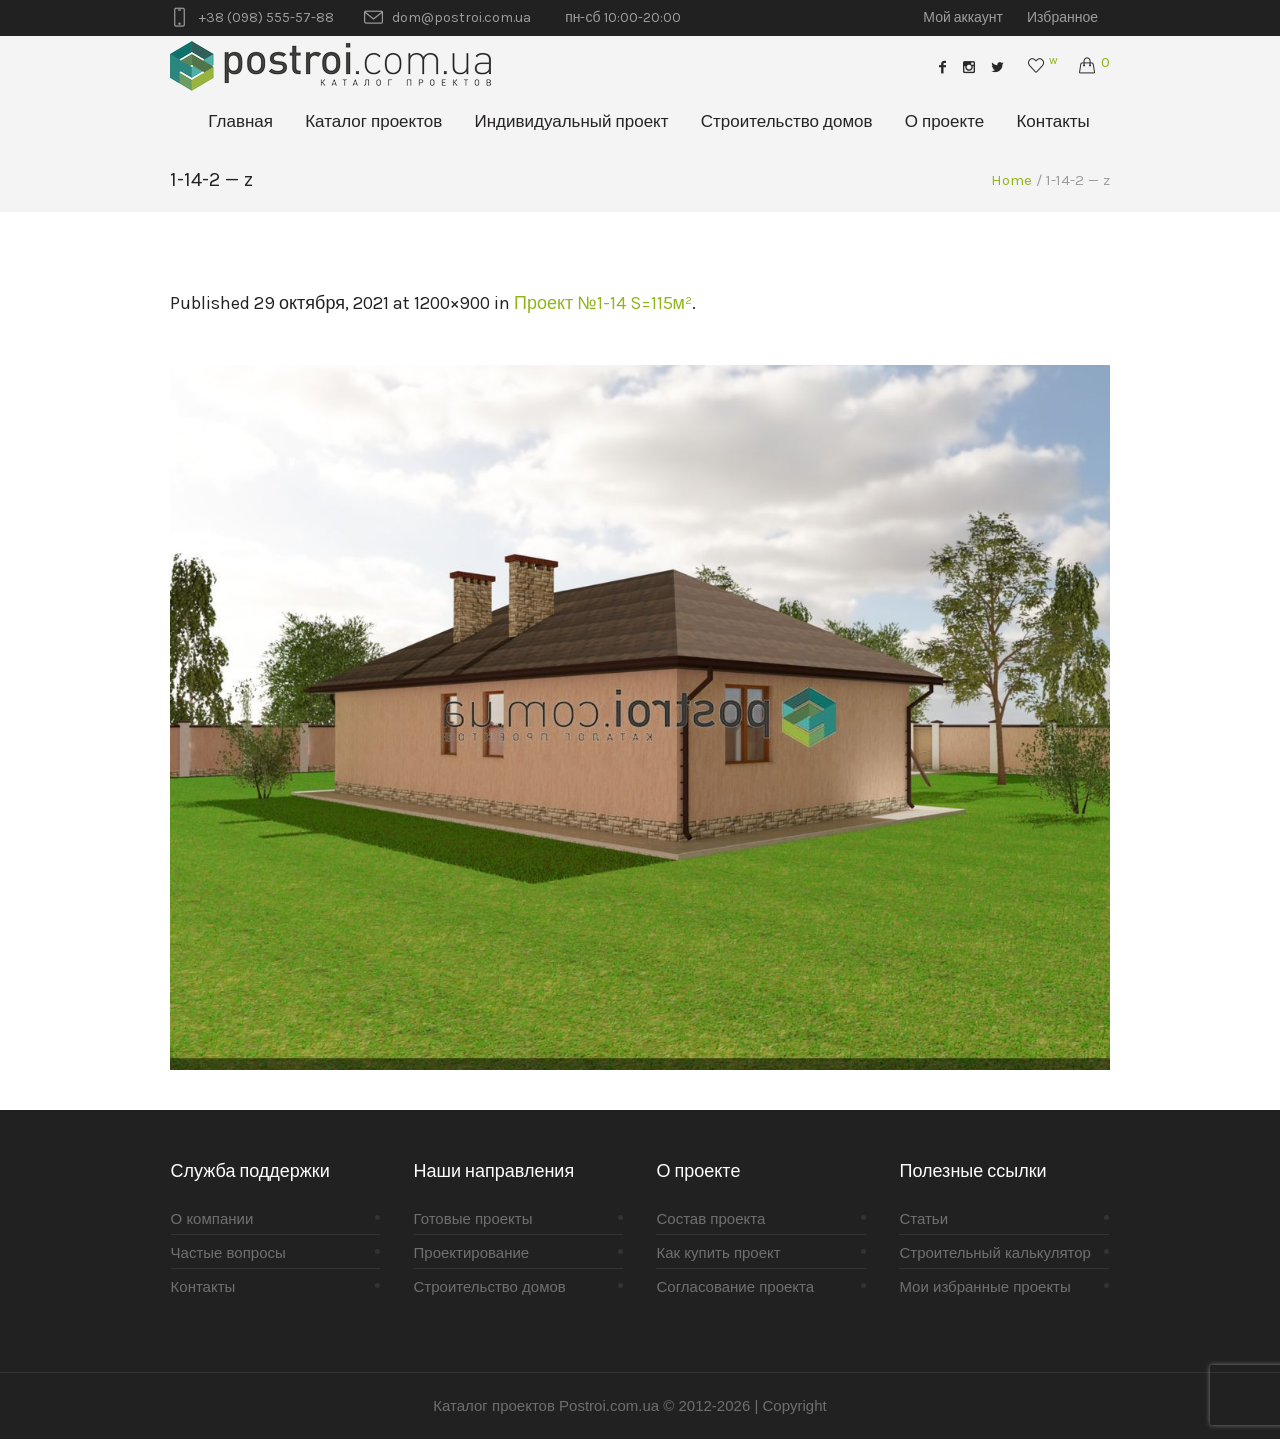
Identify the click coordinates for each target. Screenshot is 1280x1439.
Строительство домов (490, 1286)
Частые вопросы (228, 1252)
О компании (212, 1218)
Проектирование (472, 1252)
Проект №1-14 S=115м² (603, 303)
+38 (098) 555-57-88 (266, 17)
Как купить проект (718, 1252)
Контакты (203, 1286)
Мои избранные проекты (984, 1286)
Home (1011, 180)
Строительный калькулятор (994, 1252)
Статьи (923, 1218)
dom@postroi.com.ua (461, 17)
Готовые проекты (473, 1218)
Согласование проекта (735, 1286)
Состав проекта (710, 1218)
